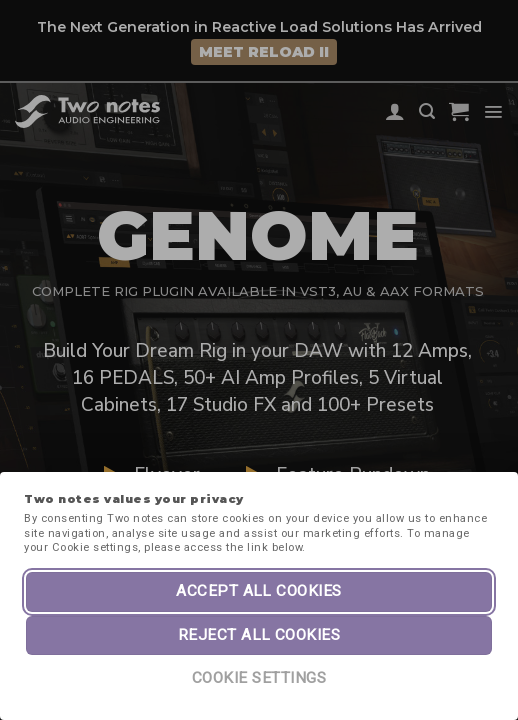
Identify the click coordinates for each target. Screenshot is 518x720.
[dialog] (480, 680)
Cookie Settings (259, 678)
